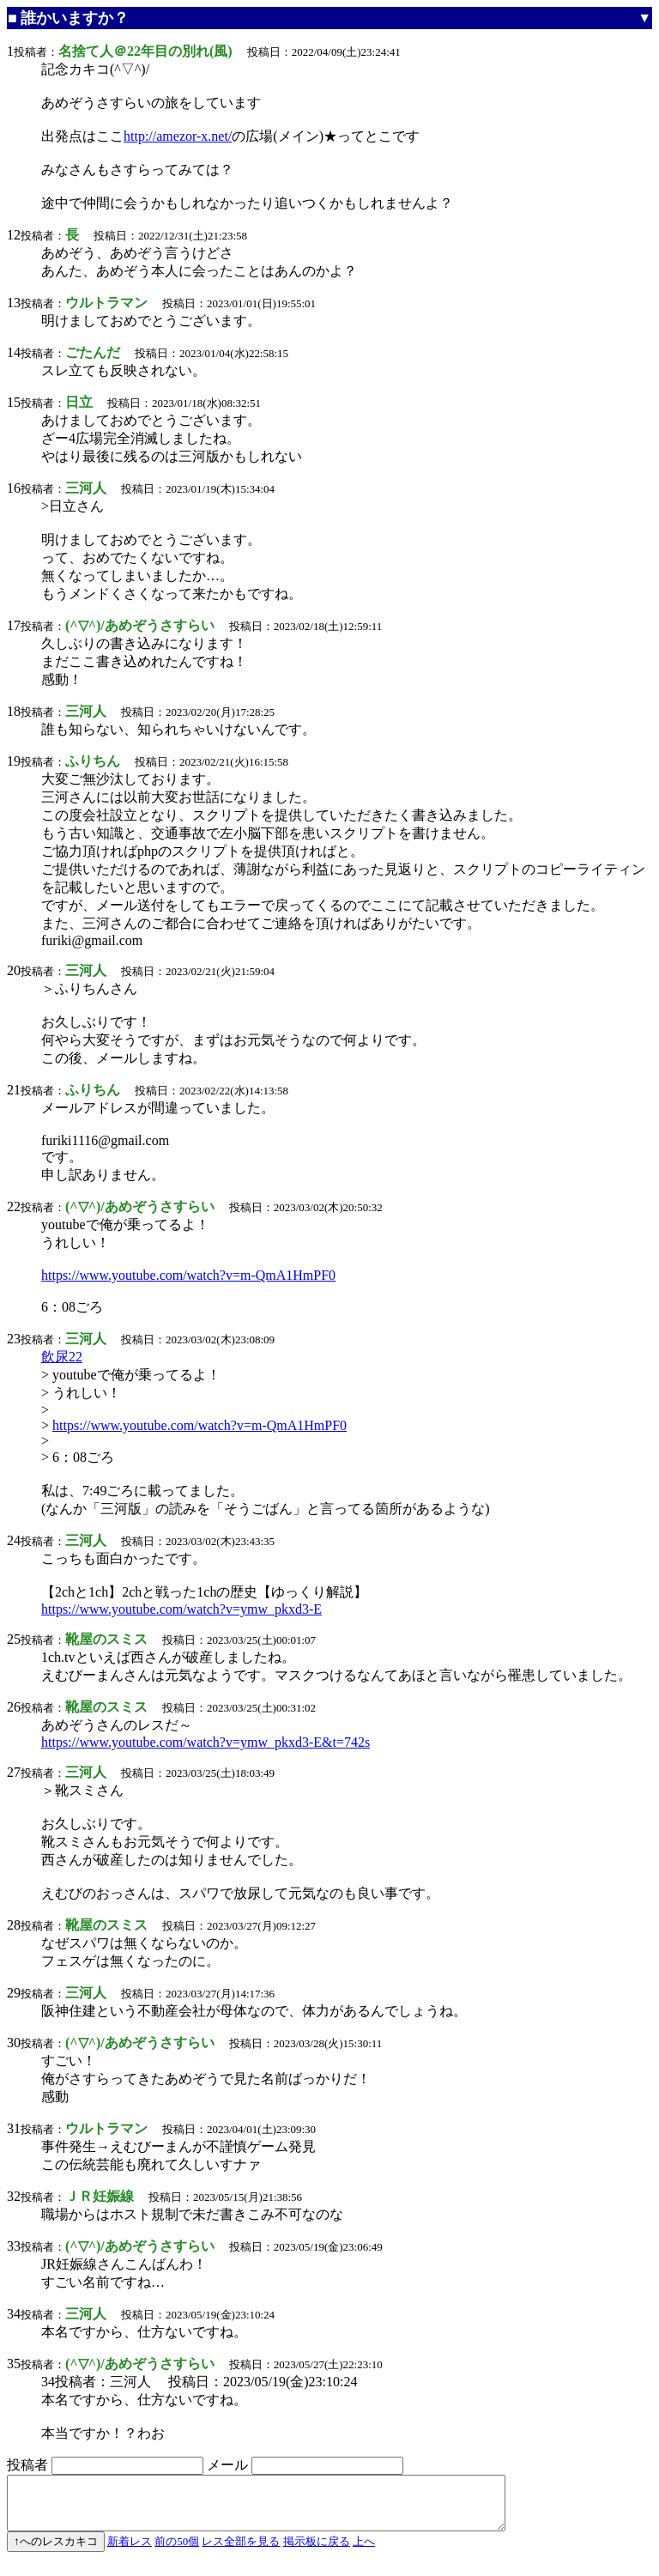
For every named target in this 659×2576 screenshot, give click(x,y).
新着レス (129, 2551)
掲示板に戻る (316, 2551)
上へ (364, 2551)
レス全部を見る (241, 2551)
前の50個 (176, 2551)
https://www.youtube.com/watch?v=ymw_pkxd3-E (181, 1609)
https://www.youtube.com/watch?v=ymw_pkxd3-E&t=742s (205, 1742)
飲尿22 (61, 1356)
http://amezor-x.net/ (178, 136)
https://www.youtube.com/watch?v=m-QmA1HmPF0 (188, 1275)
